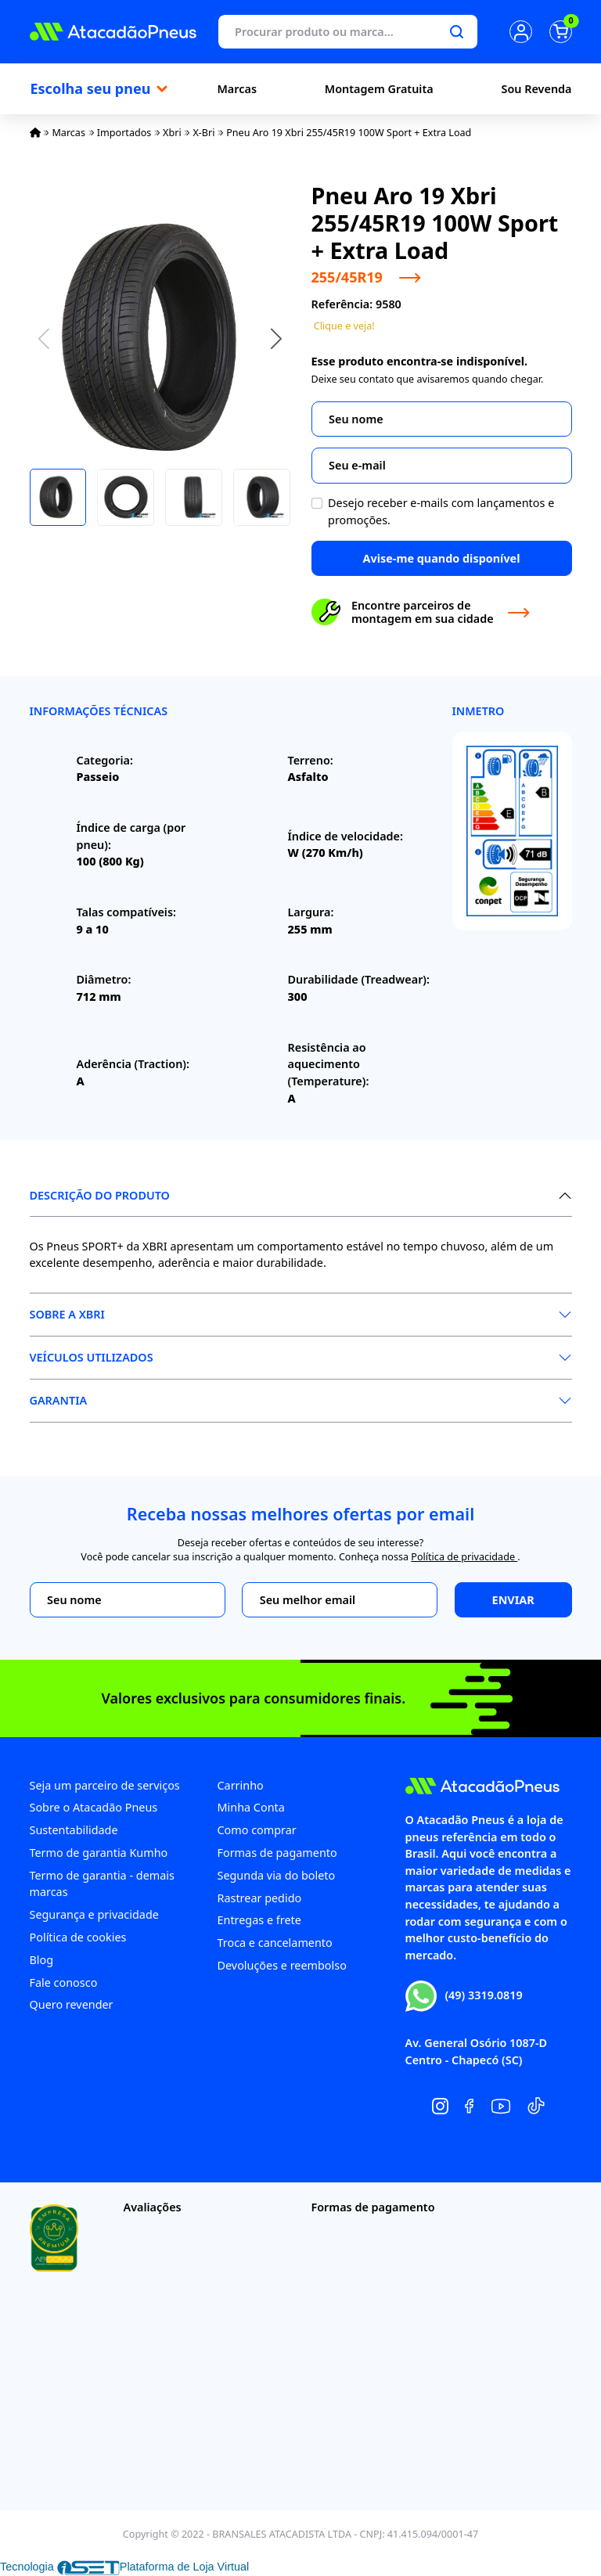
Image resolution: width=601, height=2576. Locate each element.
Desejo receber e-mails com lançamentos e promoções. (441, 511)
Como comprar (257, 1829)
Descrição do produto (100, 1195)
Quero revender (71, 2004)
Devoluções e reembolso (282, 1965)
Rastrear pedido (260, 1898)
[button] (276, 338)
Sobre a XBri (67, 1314)
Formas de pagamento (277, 1852)
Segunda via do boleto (277, 1875)
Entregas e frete (259, 1919)
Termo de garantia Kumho (99, 1852)
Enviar (513, 1599)
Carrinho (241, 1785)
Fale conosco (64, 1982)
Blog (42, 1959)
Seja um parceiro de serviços (105, 1785)
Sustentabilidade (74, 1829)
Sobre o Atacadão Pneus (94, 1807)
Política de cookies (78, 1937)
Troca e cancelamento (275, 1942)
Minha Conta (251, 1807)
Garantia (59, 1400)
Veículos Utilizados (91, 1357)
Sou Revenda (537, 88)
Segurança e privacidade (94, 1914)
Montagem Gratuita (379, 88)
